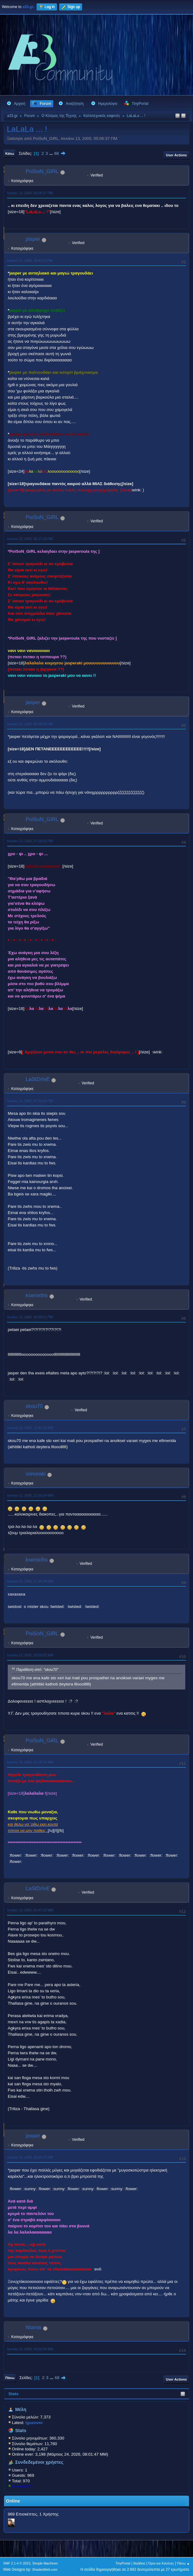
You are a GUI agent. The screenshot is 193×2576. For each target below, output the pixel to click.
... (51, 153)
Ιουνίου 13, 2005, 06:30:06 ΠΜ (30, 724)
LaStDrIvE (38, 1079)
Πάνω (10, 2378)
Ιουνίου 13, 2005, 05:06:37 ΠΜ (30, 193)
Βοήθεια (139, 2563)
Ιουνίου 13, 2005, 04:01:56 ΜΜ (30, 2349)
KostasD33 (22, 2486)
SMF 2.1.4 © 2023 (16, 2563)
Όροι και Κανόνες (161, 2563)
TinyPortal (123, 2563)
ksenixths (37, 1295)
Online (13, 2500)
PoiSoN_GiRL (42, 171)
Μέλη (20, 2409)
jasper (33, 239)
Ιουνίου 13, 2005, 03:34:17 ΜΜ (30, 2157)
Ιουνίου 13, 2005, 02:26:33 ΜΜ (30, 1762)
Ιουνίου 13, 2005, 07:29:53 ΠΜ (30, 841)
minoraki (36, 1474)
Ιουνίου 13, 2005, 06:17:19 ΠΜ (30, 539)
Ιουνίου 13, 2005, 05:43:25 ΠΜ (30, 260)
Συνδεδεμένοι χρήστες (39, 2462)
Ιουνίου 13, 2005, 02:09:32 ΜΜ (30, 1655)
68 (56, 153)
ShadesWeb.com (45, 2569)
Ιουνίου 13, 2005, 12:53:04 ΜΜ (30, 1495)
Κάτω (9, 153)
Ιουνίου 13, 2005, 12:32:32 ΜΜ (30, 1428)
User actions (176, 155)
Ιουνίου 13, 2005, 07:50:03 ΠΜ (30, 1101)
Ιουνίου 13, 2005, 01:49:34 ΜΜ (30, 1581)
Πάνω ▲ (183, 2563)
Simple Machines (45, 2563)
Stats (13, 2393)
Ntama (33, 2327)
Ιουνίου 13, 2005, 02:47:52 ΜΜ (30, 1910)
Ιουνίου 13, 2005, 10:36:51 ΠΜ (30, 1317)
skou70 (34, 1406)
